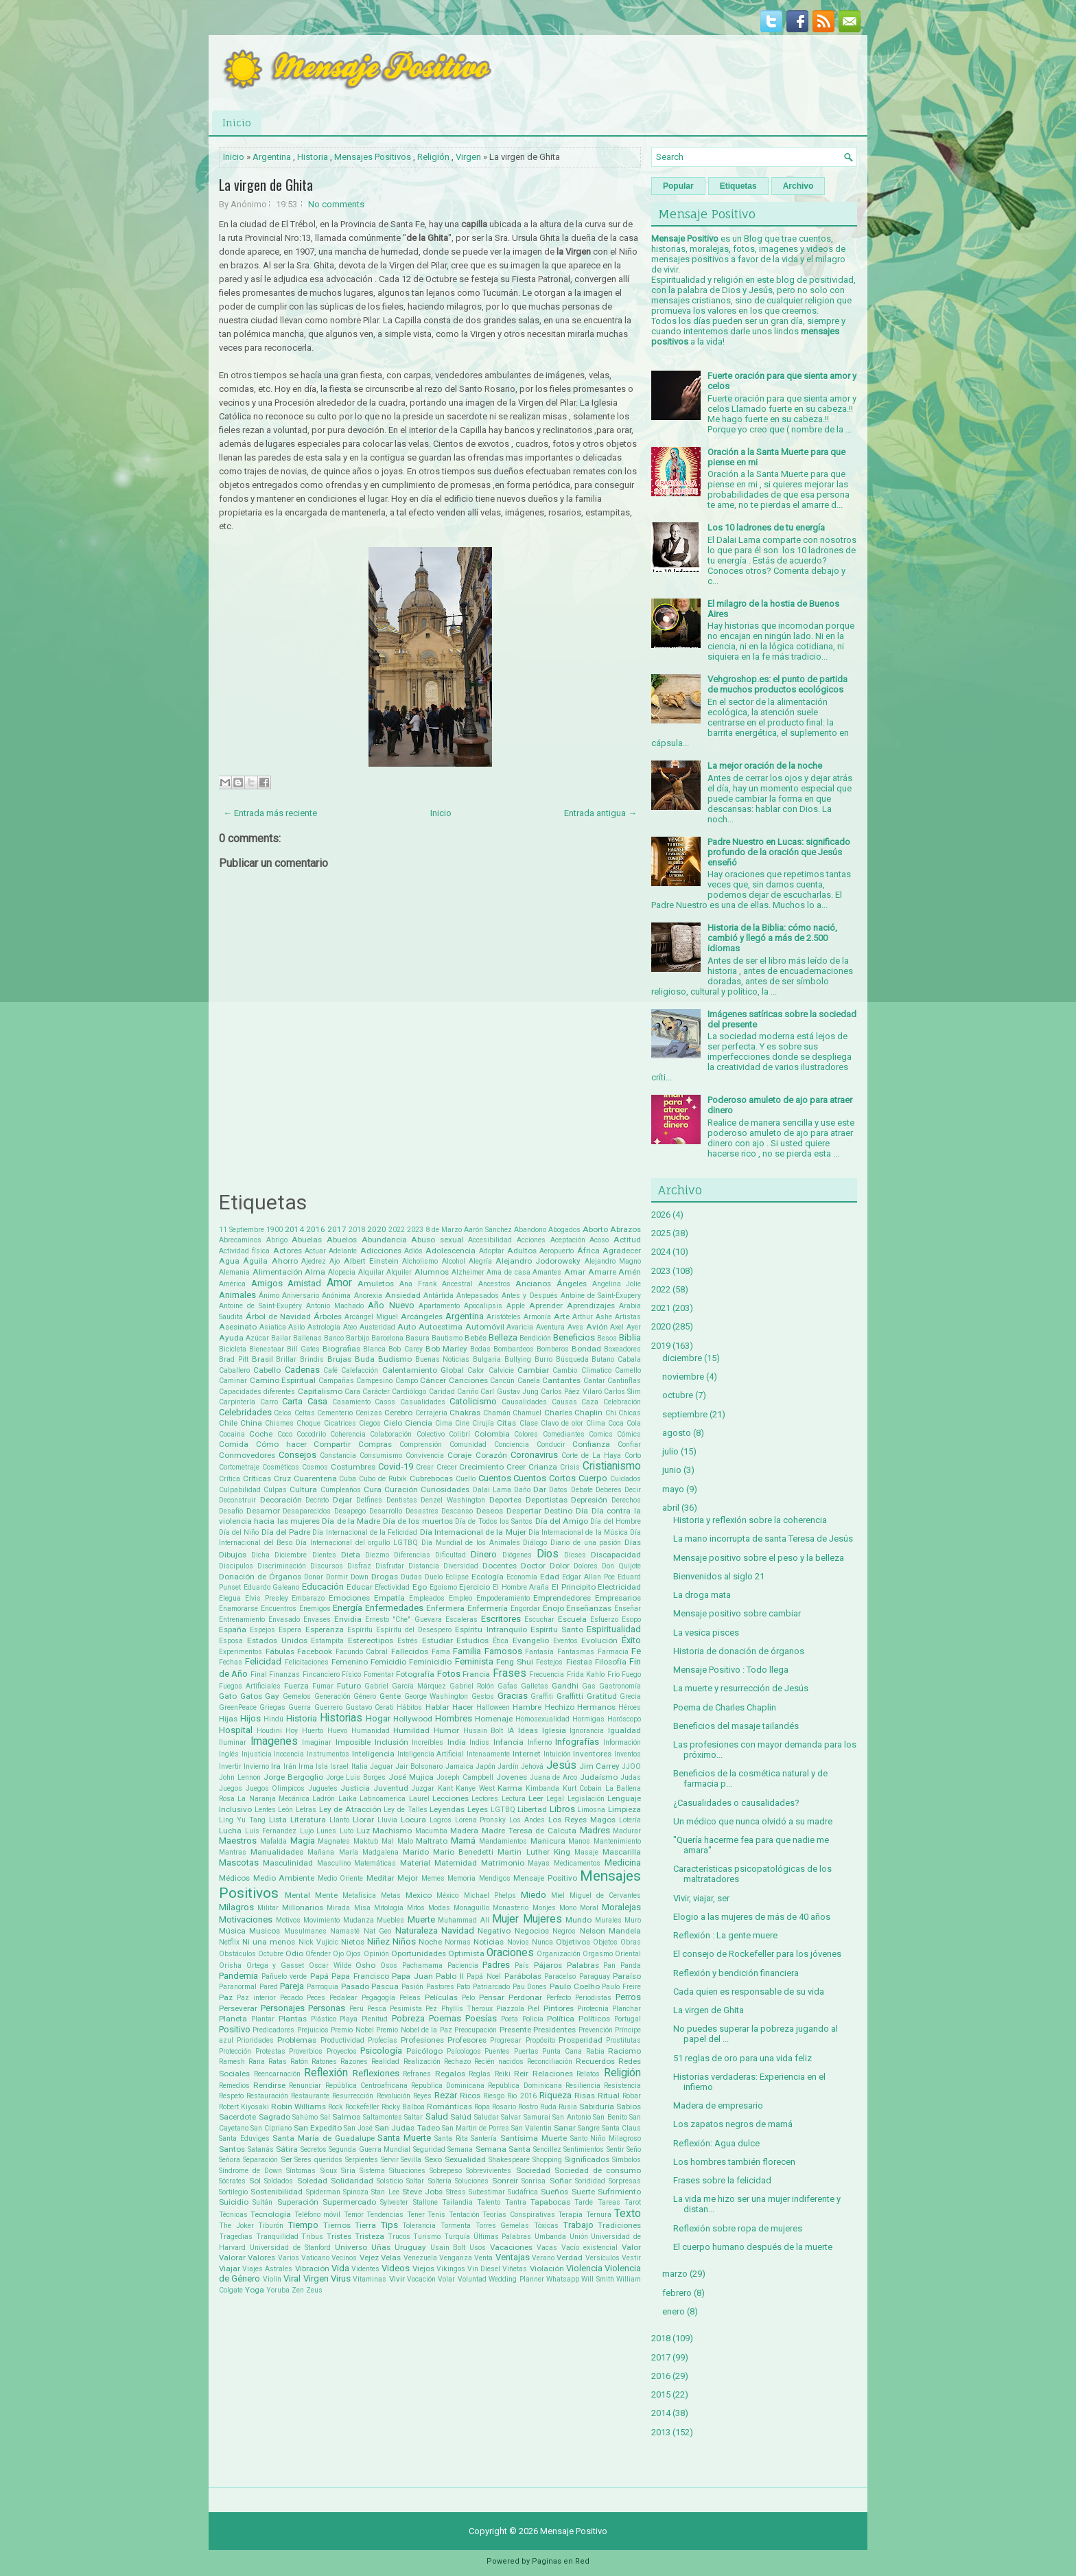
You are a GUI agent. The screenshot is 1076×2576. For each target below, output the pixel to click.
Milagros (236, 1907)
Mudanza (358, 1920)
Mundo (578, 1920)
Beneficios (574, 1337)
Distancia (423, 1566)
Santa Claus (621, 2128)
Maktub (365, 1841)
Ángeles (572, 1283)
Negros (564, 1931)
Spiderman (323, 2192)
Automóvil (484, 1327)
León (285, 1809)
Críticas (257, 1478)
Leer (535, 1798)
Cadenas (302, 1370)
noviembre (683, 1376)
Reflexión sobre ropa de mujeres (737, 2228)
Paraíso (627, 1976)
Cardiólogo (409, 1391)
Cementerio (335, 1412)
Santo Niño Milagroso (605, 2138)
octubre (677, 1395)
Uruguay (410, 2247)
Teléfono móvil (317, 2214)
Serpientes (361, 2159)
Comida (233, 1444)
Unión (579, 2236)
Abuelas (307, 1239)
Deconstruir (237, 1500)
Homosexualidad (542, 1719)
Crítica (229, 1478)
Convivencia (425, 1455)
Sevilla (411, 2159)
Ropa (482, 2106)
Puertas (526, 2051)
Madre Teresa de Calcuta (529, 1830)
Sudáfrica (523, 2192)
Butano (603, 1359)
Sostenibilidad (276, 2191)
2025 (660, 1233)
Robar (631, 2095)
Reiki (503, 2073)
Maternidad (455, 1863)
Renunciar (305, 2085)
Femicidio (388, 1662)
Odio (294, 1953)
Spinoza (356, 2192)
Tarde (583, 2202)
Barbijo (357, 1338)
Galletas (534, 1686)
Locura (413, 1819)
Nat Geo (377, 1931)
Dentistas (401, 1500)
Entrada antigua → (600, 813)
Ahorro (285, 1261)
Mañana (320, 1852)
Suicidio (233, 2202)
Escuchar (539, 1619)
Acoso (599, 1239)
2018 (357, 1229)
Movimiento (321, 1920)
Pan (609, 1965)
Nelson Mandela (610, 1931)
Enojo (553, 1608)
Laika (347, 1798)
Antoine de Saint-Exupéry (260, 1305)
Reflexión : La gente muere (725, 1935)
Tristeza (369, 2236)
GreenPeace (238, 1707)
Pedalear (343, 1997)
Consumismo (381, 1455)
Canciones (468, 1380)
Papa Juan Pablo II (428, 1976)
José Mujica (411, 1777)
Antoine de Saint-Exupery (601, 1295)
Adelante (343, 1250)
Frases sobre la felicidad (722, 2180)
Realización (422, 2061)
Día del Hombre (615, 1521)
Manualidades (276, 1852)
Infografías (577, 1742)
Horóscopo (624, 1719)
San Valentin (531, 2128)
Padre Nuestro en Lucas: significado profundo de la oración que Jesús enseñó (778, 852)
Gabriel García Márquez (405, 1686)
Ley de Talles (405, 1809)
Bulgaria (487, 1359)
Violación (547, 2268)
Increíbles (427, 1742)
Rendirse (269, 2085)
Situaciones (407, 2170)
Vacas (547, 2247)
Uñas (380, 2247)
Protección (235, 2051)
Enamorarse (238, 1608)
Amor (339, 1283)
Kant (445, 1788)
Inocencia (289, 1754)
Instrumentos (328, 1754)
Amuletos (376, 1283)
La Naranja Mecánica (273, 1798)
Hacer (462, 1707)
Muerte (421, 1919)
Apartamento (439, 1305)
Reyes (422, 2095)
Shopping (547, 2159)
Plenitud (375, 2019)
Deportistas (547, 1500)
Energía (347, 1608)
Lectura (514, 1798)
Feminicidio (430, 1662)
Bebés (476, 1338)
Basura (418, 1338)
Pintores (558, 2008)
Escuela (572, 1619)
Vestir (631, 2257)
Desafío (231, 1511)
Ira (276, 1766)
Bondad (586, 1349)
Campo (406, 1380)
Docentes (499, 1565)
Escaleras (461, 1619)
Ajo (334, 1261)
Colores (526, 1434)
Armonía (537, 1316)
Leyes (477, 1809)
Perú (356, 2008)
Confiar (629, 1444)
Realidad (385, 2061)
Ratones (324, 2061)
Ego (419, 1587)
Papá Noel (484, 1976)
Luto (346, 1830)
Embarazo (308, 1598)
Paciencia (462, 1965)
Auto (406, 1327)
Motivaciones (245, 1919)
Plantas (293, 2018)
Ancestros (494, 1283)
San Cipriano (271, 2128)
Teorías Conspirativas (518, 2214)
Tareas (609, 2202)
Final (258, 1674)
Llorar (363, 1819)
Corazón (491, 1455)
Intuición (557, 1754)
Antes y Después (529, 1295)
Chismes (279, 1423)
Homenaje (494, 1719)
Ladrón (323, 1798)
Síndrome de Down (250, 2170)
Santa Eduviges (244, 2138)
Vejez (369, 2257)
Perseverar (238, 2008)
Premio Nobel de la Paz (414, 2030)
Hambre (527, 1707)
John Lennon (240, 1777)
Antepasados (477, 1295)
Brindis (312, 1359)
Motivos (288, 1920)
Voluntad (472, 2279)
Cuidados (625, 1478)
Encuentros (278, 1608)
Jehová (532, 1766)
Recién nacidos (499, 2061)
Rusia (568, 2106)
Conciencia (511, 1444)
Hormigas (588, 1719)
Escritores (501, 1619)
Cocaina (232, 1434)
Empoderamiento (503, 1598)
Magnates (334, 1841)
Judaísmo (599, 1777)
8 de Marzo (443, 1229)
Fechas (230, 1662)
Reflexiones (376, 2073)
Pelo (468, 1997)
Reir (521, 2073)
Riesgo (493, 2095)
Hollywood (412, 1719)
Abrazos (625, 1229)
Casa (317, 1401)
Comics (601, 1434)
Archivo (798, 186)
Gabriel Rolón (471, 1686)
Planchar (626, 2008)
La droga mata (702, 1595)
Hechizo (559, 1707)
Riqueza (555, 2095)
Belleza (503, 1337)
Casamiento (351, 1401)
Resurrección (352, 2095)
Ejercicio (474, 1587)
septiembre (684, 1414)
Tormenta (456, 2225)
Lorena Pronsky (480, 1819)
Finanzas (284, 1674)
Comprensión (420, 1444)
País (522, 1965)
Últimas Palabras (502, 2236)
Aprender (546, 1305)
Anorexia (368, 1295)
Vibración (312, 2268)
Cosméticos (280, 1467)
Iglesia (554, 1730)
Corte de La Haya (591, 1455)
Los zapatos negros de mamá (733, 2124)
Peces (316, 1997)
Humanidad (370, 1730)
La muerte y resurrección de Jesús (740, 1688)
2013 (660, 2432)
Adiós (413, 1250)
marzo (675, 2273)
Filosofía (611, 1662)
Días (632, 1542)
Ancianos (533, 1283)
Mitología (389, 1907)
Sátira (287, 2149)
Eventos (565, 1640)
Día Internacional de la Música (578, 1532)
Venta (483, 2257)
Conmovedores (247, 1455)
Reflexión (326, 2073)
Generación (332, 1696)
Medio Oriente (341, 1878)
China (251, 1423)
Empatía (389, 1598)
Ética (500, 1640)
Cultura (303, 1489)
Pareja (292, 1986)
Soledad (312, 2180)
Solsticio (390, 2181)
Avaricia (519, 1327)
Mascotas (239, 1862)
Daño (522, 1489)
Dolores (586, 1566)
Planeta (233, 2018)
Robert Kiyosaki (244, 2106)
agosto (676, 1433)
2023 (415, 1229)
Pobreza (408, 2018)
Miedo (533, 1895)
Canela (528, 1380)
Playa (349, 2019)
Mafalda (273, 1841)
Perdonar (525, 1997)
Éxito (631, 1640)
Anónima (336, 1295)
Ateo (350, 1327)
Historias (341, 1718)
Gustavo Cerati (369, 1707)
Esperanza (324, 1629)
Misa (362, 1907)
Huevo (337, 1730)
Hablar (437, 1707)
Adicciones (380, 1250)
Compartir (332, 1444)
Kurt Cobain (583, 1788)
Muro (632, 1920)
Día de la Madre (351, 1521)
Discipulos (236, 1566)
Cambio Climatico (581, 1370)
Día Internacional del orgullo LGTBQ (357, 1542)
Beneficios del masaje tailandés (736, 1726)
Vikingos (450, 2268)
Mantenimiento (617, 1841)
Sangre (589, 2128)
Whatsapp (562, 2279)
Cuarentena (315, 1478)
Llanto (339, 1819)
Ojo (338, 1953)
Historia (312, 157)
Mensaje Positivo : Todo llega (730, 1669)
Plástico (323, 2019)
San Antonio (571, 2117)
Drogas (384, 1576)
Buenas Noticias (442, 1359)
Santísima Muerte (533, 2138)
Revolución (393, 2095)
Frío (613, 1674)
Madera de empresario (718, 2105)
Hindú (273, 1719)
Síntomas (301, 2170)
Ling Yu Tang (242, 1819)
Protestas (270, 2051)
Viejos (423, 2268)
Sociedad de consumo (597, 2170)
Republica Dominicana (447, 2085)
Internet (527, 1754)
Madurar (627, 1830)
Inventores (592, 1754)
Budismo (395, 1359)
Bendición (535, 1338)
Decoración (281, 1500)
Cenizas (368, 1412)
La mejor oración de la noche (764, 766)
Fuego (631, 1674)
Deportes (505, 1500)
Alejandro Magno (613, 1261)
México (447, 1895)
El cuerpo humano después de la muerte (752, 2247)
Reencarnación (277, 2073)
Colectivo (431, 1434)
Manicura (547, 1841)
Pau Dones (530, 1986)
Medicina (623, 1862)
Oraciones (510, 1953)
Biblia (630, 1337)
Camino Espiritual (283, 1380)
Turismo (427, 2236)
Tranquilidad (277, 2236)
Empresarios (618, 1598)
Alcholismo (420, 1261)
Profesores (467, 2040)
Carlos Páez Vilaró (571, 1391)
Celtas (304, 1412)
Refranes (417, 2073)
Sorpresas (625, 2181)
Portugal (627, 2019)
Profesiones (422, 2040)
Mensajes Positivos (372, 157)
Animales (237, 1295)
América (232, 1283)
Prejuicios (313, 2030)
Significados (586, 2159)
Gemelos (297, 1696)
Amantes (547, 1272)
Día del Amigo (562, 1521)
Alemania (234, 1272)
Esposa (231, 1640)
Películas (441, 1997)
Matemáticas (375, 1863)
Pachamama (422, 1965)
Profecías (382, 2040)
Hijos (250, 1718)
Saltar (413, 2117)
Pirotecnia (593, 2008)
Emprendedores (562, 1598)
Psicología (381, 2050)
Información (622, 1742)
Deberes (609, 1489)
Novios (518, 1942)
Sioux (328, 2170)
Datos (558, 1489)
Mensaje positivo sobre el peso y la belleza (758, 1558)
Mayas (539, 1863)
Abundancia (384, 1239)
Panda (630, 1965)
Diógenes (517, 1555)
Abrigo (277, 1239)
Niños (404, 1941)
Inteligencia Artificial (431, 1754)
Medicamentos (577, 1863)
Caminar (233, 1380)
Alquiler (399, 1272)
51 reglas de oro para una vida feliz (742, 2058)
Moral (589, 1907)
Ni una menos (268, 1942)
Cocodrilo (311, 1434)
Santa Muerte (404, 2138)
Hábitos (409, 1707)
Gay (272, 1696)
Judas (630, 1777)
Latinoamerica (383, 1798)
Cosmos (315, 1467)
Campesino (374, 1380)
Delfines (369, 1500)
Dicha (260, 1555)
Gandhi (565, 1686)
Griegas (272, 1707)
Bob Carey (405, 1349)
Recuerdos (595, 2061)
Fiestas (579, 1662)
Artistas (628, 1316)
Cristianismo (612, 1466)
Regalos (450, 2073)
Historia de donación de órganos (738, 1651)
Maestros (238, 1840)
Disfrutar (389, 1566)
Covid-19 (395, 1466)
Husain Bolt (483, 1730)
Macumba (431, 1830)
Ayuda (231, 1338)
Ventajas (512, 2257)
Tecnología (270, 2214)
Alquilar (371, 1272)
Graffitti (570, 1696)
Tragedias (236, 2236)
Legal (555, 1798)
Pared (268, 1986)
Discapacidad (616, 1554)
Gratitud (602, 1696)
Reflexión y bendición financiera (736, 1973)
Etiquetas (738, 186)
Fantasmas (575, 1651)
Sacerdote (237, 2117)
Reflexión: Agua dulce (716, 2143)
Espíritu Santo (556, 1629)
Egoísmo (443, 1587)
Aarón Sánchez (488, 1229)
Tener (416, 2214)
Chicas (629, 1412)
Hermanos (596, 1707)
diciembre (682, 1358)
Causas (564, 1401)
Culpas (275, 1489)
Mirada (338, 1907)
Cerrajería (431, 1412)
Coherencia (348, 1434)
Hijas (228, 1719)
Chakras (464, 1412)
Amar (574, 1272)
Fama (441, 1651)
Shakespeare (509, 2159)
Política (560, 2018)
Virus (341, 2278)
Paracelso (560, 1976)
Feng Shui (514, 1662)
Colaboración (391, 1434)
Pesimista (406, 2008)
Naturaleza (416, 1930)
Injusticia (257, 1754)
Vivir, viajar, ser (701, 1898)
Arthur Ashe (592, 1316)
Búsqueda (572, 1359)
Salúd (460, 2117)
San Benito (610, 2117)
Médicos (234, 1878)
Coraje (459, 1455)
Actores (287, 1250)
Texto (627, 2213)
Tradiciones (619, 2225)
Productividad (342, 2040)
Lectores (484, 1798)
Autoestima (441, 1327)
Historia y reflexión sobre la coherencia (750, 1520)
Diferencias (412, 1555)
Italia (359, 1766)
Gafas (507, 1686)
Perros (628, 1997)
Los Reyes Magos (582, 1819)
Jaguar (381, 1766)
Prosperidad (581, 2040)
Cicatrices (340, 1423)
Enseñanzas (588, 1608)
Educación (323, 1586)
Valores (261, 2257)
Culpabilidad (240, 1489)
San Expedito (318, 2128)
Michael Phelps (490, 1895)
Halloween (493, 1707)
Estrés (407, 1640)
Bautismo (447, 1338)
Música (232, 1931)
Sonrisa (534, 2181)
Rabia (595, 2051)
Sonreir (505, 2180)
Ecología (487, 1576)
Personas (326, 2008)
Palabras (583, 1965)
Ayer (634, 1327)
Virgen (468, 157)
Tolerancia (419, 2225)
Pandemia (238, 1976)
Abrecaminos (240, 1239)
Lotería (630, 1819)
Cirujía (483, 1423)
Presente (515, 2029)
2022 (396, 1229)
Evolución (599, 1640)
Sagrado (274, 2117)
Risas (584, 2095)
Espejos (262, 1629)
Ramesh (232, 2061)
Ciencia (418, 1423)
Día (582, 1511)
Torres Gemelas (503, 2225)
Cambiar (533, 1370)
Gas (589, 1686)
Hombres (453, 1718)
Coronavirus (534, 1455)
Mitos (416, 1907)
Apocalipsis (483, 1305)
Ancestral (457, 1283)
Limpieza (624, 1809)
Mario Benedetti (463, 1852)
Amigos (267, 1283)
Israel (339, 1766)
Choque (308, 1423)
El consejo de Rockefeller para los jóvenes (757, 1954)
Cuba (347, 1478)
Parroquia (322, 1986)
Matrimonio (502, 1863)
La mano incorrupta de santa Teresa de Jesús (763, 1538)
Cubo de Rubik (383, 1478)
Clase (528, 1423)
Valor (631, 2247)
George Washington (436, 1696)
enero (673, 2311)
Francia (476, 1674)
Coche (260, 1434)
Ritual (609, 2095)
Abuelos (342, 1239)
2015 (660, 2394)
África (588, 1250)
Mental (297, 1895)
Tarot (632, 2202)
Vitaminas (369, 2279)
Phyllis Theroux (467, 2008)
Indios (479, 1742)
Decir (632, 1489)
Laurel (419, 1798)
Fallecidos (409, 1651)
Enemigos (315, 1608)
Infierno (540, 1742)
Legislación (586, 1798)
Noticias (488, 1942)
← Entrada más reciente (270, 813)
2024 (660, 1251)
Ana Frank (418, 1283)
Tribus (312, 2236)
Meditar (380, 1878)
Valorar (232, 2257)
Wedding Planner (516, 2279)
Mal (388, 1841)
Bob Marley (446, 1349)
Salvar (511, 2117)
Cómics (629, 1434)
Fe (636, 1651)
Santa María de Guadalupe (323, 2138)
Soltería (440, 2181)
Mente (326, 1895)
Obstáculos (237, 1953)
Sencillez (547, 2149)
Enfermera (445, 1608)
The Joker (236, 2225)
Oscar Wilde (330, 1965)
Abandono (530, 1229)
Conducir (551, 1444)
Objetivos (573, 1942)
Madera (464, 1830)
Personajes (283, 2008)
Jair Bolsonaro (419, 1766)
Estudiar (437, 1640)
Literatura (308, 1819)
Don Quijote (621, 1566)
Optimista (466, 1953)
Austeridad (377, 1327)
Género (364, 1696)
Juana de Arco (554, 1777)
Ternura (598, 2214)
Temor (354, 2214)
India (456, 1742)
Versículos (602, 2257)
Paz (226, 1997)
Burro (543, 1359)
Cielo (393, 1423)
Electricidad (619, 1587)
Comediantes (564, 1434)
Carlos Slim (622, 1391)
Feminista (474, 1661)
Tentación (464, 2214)
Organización (559, 1953)
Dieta (350, 1554)
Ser (286, 2159)
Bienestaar (266, 1349)
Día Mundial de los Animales (470, 1542)
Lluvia (387, 1819)
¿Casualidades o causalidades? (736, 1803)
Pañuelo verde (284, 1976)
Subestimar (487, 2192)
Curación (401, 1489)
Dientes (324, 1555)
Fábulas (280, 1651)
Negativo (494, 1931)
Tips (389, 2225)
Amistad (304, 1283)
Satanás (261, 2149)
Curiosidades (445, 1489)
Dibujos (232, 1554)
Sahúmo (305, 2117)
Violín (272, 2279)
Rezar (445, 2095)
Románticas (449, 2106)
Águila (255, 1261)
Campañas (336, 1380)
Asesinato (238, 1327)
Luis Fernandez (271, 1830)
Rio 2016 (521, 2095)
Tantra (515, 2202)
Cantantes (561, 1380)
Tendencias (385, 2214)
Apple (515, 1305)
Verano (543, 2257)
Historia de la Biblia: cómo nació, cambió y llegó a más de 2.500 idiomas (772, 938)
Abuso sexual (437, 1239)
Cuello (466, 1478)
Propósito (540, 2040)
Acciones (531, 1239)
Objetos (605, 1942)
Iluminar (232, 1742)
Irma (306, 1766)
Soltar (415, 2181)
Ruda (548, 2106)
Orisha (230, 1965)
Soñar (561, 2180)
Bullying (517, 1359)
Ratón (299, 2061)
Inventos (627, 1754)
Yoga (254, 2290)
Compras (375, 1444)
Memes (433, 1878)
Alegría (480, 1261)
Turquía (457, 2236)
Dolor (560, 1565)
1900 (274, 1229)
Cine (462, 1423)
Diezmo (377, 1555)
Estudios (472, 1640)
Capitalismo (320, 1391)
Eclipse (457, 1577)
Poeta (509, 2019)
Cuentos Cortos (544, 1478)
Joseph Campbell (464, 1777)
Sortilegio (233, 2192)
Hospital (236, 1730)
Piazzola (510, 2008)
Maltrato (431, 1841)
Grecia (630, 1696)
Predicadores (273, 2030)
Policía (532, 2019)
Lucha (230, 1830)
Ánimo (269, 1295)
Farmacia (613, 1651)
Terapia (570, 2214)
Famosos (503, 1651)
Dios (548, 1554)
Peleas (410, 1997)
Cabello (267, 1370)
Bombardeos (513, 1349)
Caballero (234, 1370)
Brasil (262, 1359)
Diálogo (535, 1542)
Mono (567, 1907)
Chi (610, 1412)
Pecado (291, 1997)
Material (415, 1863)
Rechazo (457, 2061)
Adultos (522, 1250)
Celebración (622, 1401)
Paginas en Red (560, 2561)
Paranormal (238, 1986)
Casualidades (422, 1401)
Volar (446, 2279)
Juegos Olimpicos (275, 1788)
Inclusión (391, 1742)
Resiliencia (582, 2085)
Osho (365, 1965)
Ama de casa (508, 1272)
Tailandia (457, 2202)
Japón (485, 1766)
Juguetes (323, 1788)
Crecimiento (481, 1467)
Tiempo (303, 2225)
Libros (562, 1809)
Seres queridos (318, 2159)
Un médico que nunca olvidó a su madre (752, 1821)
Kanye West (475, 1788)
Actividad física (244, 1250)
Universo (351, 2247)
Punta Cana (562, 2051)
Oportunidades (418, 1953)
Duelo (434, 1577)
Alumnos (431, 1272)
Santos (232, 2149)
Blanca (374, 1349)
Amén (629, 1272)
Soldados (278, 2181)
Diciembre (290, 1555)
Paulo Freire (621, 1986)
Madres (595, 1830)
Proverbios (306, 2051)
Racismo (624, 2051)
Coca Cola (624, 1423)
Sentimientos (583, 2149)
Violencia (584, 2268)
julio (670, 1451)
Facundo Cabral (362, 1651)
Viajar (229, 2268)
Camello (628, 1370)
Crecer (446, 1467)
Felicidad (263, 1661)
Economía (521, 1577)
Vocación (421, 2279)
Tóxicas (546, 2225)
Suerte (583, 2191)
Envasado (284, 1619)
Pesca (376, 2008)
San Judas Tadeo (407, 2128)
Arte (562, 1316)
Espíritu (360, 1629)
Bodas (480, 1349)
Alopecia (341, 1272)
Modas (439, 1907)
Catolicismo (473, 1401)
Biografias (341, 1349)
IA (510, 1730)
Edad (549, 1576)
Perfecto (558, 1997)
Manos (579, 1841)
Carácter (376, 1391)
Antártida (438, 1295)
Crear (425, 1467)
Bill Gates (303, 1349)
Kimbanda (542, 1788)
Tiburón (270, 2225)
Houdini (269, 1730)
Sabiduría (596, 2106)
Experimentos (240, 1651)
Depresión (589, 1500)
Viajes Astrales (267, 2268)
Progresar (506, 2040)
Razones (354, 2061)
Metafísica (359, 1895)
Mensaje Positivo (545, 1878)
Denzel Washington (453, 1500)
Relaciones (553, 2073)
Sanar (565, 2128)
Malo (405, 1841)
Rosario (504, 2106)
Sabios (628, 2106)
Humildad (411, 1730)
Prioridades (255, 2040)
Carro (269, 1401)
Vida (340, 2268)
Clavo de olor (562, 1423)
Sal (325, 2117)
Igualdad (624, 1730)
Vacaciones (511, 2247)
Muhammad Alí (463, 1920)
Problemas (296, 2040)
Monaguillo (471, 1907)
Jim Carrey (599, 1766)
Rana (256, 2061)
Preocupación (475, 2030)
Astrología (323, 1327)
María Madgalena (369, 1852)
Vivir (397, 2279)
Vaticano (315, 2257)
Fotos (448, 1674)
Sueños (554, 2191)
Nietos (352, 1942)
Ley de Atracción (350, 1809)
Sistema (372, 2170)
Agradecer (622, 1250)
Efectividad (392, 1587)
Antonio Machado (335, 1305)
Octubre (270, 1953)
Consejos (297, 1455)
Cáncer (433, 1380)
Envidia (348, 1619)
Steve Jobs (422, 2191)
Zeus (314, 2290)
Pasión (412, 1986)
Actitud (627, 1239)
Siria (348, 2170)
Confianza (591, 1444)
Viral (292, 2278)
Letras (306, 1809)
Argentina (272, 157)
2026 (660, 1214)
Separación (260, 2159)
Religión (433, 157)
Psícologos (464, 2051)
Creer (516, 1467)
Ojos (353, 1953)
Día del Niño (239, 1532)
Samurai (537, 2117)
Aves (575, 1327)
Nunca (542, 1942)
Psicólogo (424, 2051)
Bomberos (553, 1349)
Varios (288, 2257)
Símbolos (626, 2159)
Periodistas (593, 1997)
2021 (660, 1308)
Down (360, 1577)
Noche (430, 1942)
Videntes (365, 2268)
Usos (477, 2247)
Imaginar (316, 1742)
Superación (297, 2202)
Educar (360, 1587)
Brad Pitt (233, 1359)
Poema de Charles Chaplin (724, 1707)
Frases (509, 1673)
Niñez (378, 1941)
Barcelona (387, 1338)
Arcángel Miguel (371, 1316)
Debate (582, 1489)
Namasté (345, 1931)
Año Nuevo (391, 1305)
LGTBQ (503, 1809)
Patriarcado (491, 1986)
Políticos (594, 2018)
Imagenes (274, 1741)
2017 (337, 1229)
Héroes (629, 1707)
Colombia (492, 1434)
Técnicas (233, 2214)
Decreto (317, 1500)
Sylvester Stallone (408, 2202)
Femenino (349, 1662)
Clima (595, 1423)
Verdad (570, 2257)
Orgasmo (598, 1953)
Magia (302, 1840)
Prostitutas (623, 2040)
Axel (617, 1327)
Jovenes (511, 1777)
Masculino (334, 1863)
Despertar (523, 1511)
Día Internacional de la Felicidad (364, 1532)
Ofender (318, 1953)
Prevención (595, 2030)
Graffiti (541, 1696)
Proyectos (342, 2051)
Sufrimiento (619, 2191)
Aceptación (567, 1239)
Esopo (631, 1619)
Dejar (342, 1500)
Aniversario (300, 1295)
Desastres (422, 1511)
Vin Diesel (483, 2268)
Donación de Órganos (260, 1576)
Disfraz (359, 1566)
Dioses (575, 1555)
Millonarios (302, 1907)
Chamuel (527, 1412)
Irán (289, 1766)
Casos (385, 1401)
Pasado (355, 1986)
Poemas (445, 2018)
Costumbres (353, 1467)
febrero (677, 2293)
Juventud (390, 1788)
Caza (589, 1401)
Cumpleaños (340, 1489)
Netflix (229, 1942)
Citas (506, 1423)
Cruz (282, 1478)
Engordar (525, 1608)
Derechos (626, 1500)
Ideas (528, 1730)
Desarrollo (385, 1511)
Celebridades (245, 1412)
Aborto (595, 1229)
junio (671, 1470)
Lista (278, 1819)
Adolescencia (450, 1250)
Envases (317, 1619)
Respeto (231, 2095)
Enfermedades (394, 1608)
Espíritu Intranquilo (490, 1629)
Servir (390, 2159)
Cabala (629, 1359)
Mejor (407, 1878)
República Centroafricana (366, 2085)
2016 (315, 1229)
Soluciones (472, 2181)
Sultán (262, 2202)
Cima (443, 1423)
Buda (365, 1359)
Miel (558, 1895)
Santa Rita (451, 2138)
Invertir (230, 1766)
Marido (416, 1852)
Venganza (455, 2257)
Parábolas (522, 1976)
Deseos (489, 1511)
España (232, 1629)
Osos (388, 1965)
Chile (228, 1423)
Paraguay (594, 1976)
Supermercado (349, 2202)
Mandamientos (503, 1841)
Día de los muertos (418, 1521)
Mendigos (495, 1878)
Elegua (230, 1598)
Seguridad (429, 2149)
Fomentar (379, 1674)
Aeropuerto (556, 1250)
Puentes (497, 2051)
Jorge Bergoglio (293, 1777)
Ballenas (307, 1338)
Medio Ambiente (284, 1878)
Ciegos (370, 1423)
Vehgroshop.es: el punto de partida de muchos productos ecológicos (777, 684)
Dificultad (450, 1555)
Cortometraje (239, 1467)
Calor (475, 1370)
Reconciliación (549, 2061)
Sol (255, 2180)
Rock (335, 2106)
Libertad (532, 1809)
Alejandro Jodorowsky (538, 1261)
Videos (396, 2268)
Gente (390, 1696)
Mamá (463, 1840)
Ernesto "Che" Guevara (403, 1619)
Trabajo (578, 2225)
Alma (315, 1272)
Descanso (457, 1511)
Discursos (326, 1566)
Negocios (532, 1931)
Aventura (550, 1327)
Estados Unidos (277, 1640)
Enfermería (487, 1608)
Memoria (461, 1878)
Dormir (337, 1577)
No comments (336, 204)
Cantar (594, 1380)
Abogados (564, 1229)
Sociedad (533, 2170)
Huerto (312, 1730)
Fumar (323, 1686)
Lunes (326, 1830)
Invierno (256, 1766)
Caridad (442, 1391)
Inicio (236, 122)
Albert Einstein (371, 1261)
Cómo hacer (281, 1444)
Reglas (480, 2073)
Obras (630, 1942)
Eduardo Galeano (272, 1587)
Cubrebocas (431, 1478)
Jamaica (459, 1766)
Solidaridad (352, 2180)
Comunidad (468, 1444)
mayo (673, 1489)
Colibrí (459, 1434)
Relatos (588, 2073)
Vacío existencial (589, 2247)
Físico (351, 1674)
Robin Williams (298, 2106)
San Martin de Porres (475, 2128)
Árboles (328, 1316)
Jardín (508, 1766)
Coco (284, 1434)
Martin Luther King (534, 1852)
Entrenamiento (242, 1619)
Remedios (234, 2085)
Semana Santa (503, 2149)
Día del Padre (285, 1532)
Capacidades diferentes (257, 1391)
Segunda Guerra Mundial (369, 2149)
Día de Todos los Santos (494, 1521)
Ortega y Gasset (275, 1965)
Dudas (411, 1577)
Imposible (353, 1742)
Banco (334, 1338)
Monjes (544, 1907)
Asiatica (272, 1327)
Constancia (338, 1455)
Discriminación (281, 1566)
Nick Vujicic (318, 1942)
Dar (539, 1489)
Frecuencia (546, 1674)
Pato (463, 1986)
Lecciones (450, 1798)
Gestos (482, 1696)
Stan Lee (385, 2192)
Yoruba (278, 2290)
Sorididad (590, 2181)
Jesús (561, 1765)
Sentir (615, 2149)
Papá (319, 1976)
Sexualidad (465, 2159)
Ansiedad (403, 1295)
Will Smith (597, 2279)
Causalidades (524, 1401)
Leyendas (447, 1809)
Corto (632, 1455)
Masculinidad (288, 1863)
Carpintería (237, 1401)
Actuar (315, 1250)
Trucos (399, 2236)
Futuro (349, 1686)
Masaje (586, 1852)
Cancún (502, 1380)
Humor (446, 1730)
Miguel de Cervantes (605, 1895)
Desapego (350, 1511)
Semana (460, 2149)
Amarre (602, 1272)
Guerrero (328, 1707)
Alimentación (278, 1272)
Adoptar (491, 1250)
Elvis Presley (266, 1598)
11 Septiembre (241, 1229)
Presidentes (554, 2029)
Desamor (263, 1511)
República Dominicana (524, 2085)
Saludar (486, 2117)
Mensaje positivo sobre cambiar (737, 1613)
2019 (660, 1346)
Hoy (291, 1730)
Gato (228, 1696)
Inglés (229, 1754)
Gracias (513, 1696)
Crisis (570, 1467)
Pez (431, 2008)
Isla (322, 1766)
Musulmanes (305, 1931)
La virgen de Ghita (266, 185)
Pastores (440, 1986)
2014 (294, 1229)
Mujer (505, 1919)
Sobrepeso (446, 2170)
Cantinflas (624, 1380)
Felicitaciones (307, 1662)
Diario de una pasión (585, 1542)
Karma (510, 1788)
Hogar (378, 1718)
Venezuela (420, 2257)
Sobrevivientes (488, 2170)
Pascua (385, 1986)
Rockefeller (362, 2106)
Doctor (533, 1565)
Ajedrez (313, 1261)
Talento (488, 2202)
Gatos (251, 1696)
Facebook (314, 1651)
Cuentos (494, 1478)
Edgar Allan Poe (588, 1577)
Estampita (327, 1640)
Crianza (542, 1467)
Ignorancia (587, 1730)
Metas (391, 1895)
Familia (467, 1651)
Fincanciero (321, 1674)
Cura (373, 1489)
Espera (290, 1629)
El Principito (574, 1587)
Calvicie (501, 1370)
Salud (436, 2116)
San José (358, 2128)
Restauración (267, 2095)
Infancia (508, 1742)
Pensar (491, 1997)
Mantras (232, 1852)
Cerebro (398, 1412)
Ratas (277, 2061)
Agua (229, 1261)
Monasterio (510, 1907)
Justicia (355, 1788)
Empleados (427, 1598)
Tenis (436, 2214)
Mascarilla (622, 1852)
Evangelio (531, 1640)
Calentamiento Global (423, 1370)
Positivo (234, 2029)
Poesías (481, 2018)
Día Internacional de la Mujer (473, 1532)
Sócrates (232, 2181)
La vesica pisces (706, 1632)
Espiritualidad (614, 1629)
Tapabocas (550, 2202)
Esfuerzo (604, 1619)
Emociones (349, 1598)
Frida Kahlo (586, 1674)
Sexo (433, 2159)
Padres (496, 1965)
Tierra (365, 2225)
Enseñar (627, 1608)
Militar (268, 1907)
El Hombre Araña (521, 1587)
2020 (376, 1229)
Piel (533, 2008)
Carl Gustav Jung (509, 1391)
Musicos (264, 1931)
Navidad (457, 1930)
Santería (484, 2138)
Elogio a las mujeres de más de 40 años (751, 1917)
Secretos (314, 2149)
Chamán (497, 1412)
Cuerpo (592, 1478)
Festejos (549, 1662)
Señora (229, 2159)
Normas (458, 1942)
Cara (352, 1391)
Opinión (376, 1953)
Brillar (286, 1359)
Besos (607, 1338)
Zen (298, 2290)
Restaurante (310, 2095)
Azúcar (257, 1338)
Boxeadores (622, 1349)
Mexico (419, 1895)
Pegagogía (378, 1997)
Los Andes (527, 1819)
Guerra (299, 1707)
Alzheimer (468, 1272)
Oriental (628, 1953)
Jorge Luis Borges (356, 1777)
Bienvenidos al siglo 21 (718, 1576)
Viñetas (514, 2268)
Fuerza (296, 1686)
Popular (678, 186)
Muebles (390, 1920)
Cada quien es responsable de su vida (748, 1991)
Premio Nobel (352, 2030)
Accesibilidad (490, 1239)
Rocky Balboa (403, 2106)
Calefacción (359, 1370)
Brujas (339, 1359)
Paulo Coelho (575, 1986)
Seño (634, 2149)
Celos (283, 1412)
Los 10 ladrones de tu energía (766, 527)
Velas (391, 2257)
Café (330, 1370)
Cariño (467, 1391)
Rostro (528, 2106)
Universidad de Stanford (290, 2247)
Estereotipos (370, 1640)
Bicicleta (232, 1349)
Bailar (281, 1338)
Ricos (470, 2095)
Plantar (262, 2019)
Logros (441, 1819)
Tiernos (337, 2225)
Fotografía (415, 1674)
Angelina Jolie (617, 1283)
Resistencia (622, 2085)
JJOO (631, 1766)
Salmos (346, 2117)
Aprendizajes (591, 1305)
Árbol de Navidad (278, 1316)
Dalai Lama (492, 1489)
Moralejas (621, 1907)
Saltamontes (382, 2117)
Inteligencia (373, 1754)
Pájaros (548, 1965)
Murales (608, 1920)
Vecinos (344, 2257)
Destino (558, 1511)
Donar (313, 1577)
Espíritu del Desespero (414, 1629)
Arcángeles (422, 1316)
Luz (363, 1830)
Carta (292, 1401)
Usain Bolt (448, 2247)
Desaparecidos (307, 1511)
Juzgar (422, 1788)
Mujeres (542, 1919)
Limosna (591, 1809)
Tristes (339, 2236)
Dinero (484, 1554)
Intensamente (488, 1754)
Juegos (230, 1788)
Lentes (265, 1809)
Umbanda (550, 2236)
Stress (456, 2192)
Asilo (296, 1327)
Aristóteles (504, 1316)
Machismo (392, 1830)
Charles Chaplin (573, 1412)
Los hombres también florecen (734, 2162)
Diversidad (460, 1566)
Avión (597, 1327)
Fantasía (539, 1651)
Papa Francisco (360, 1976)
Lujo (307, 1830)
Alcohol (453, 1261)
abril (670, 1507)
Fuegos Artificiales (250, 1686)
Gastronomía (620, 1686)
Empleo (460, 1598)
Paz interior (256, 1997)
